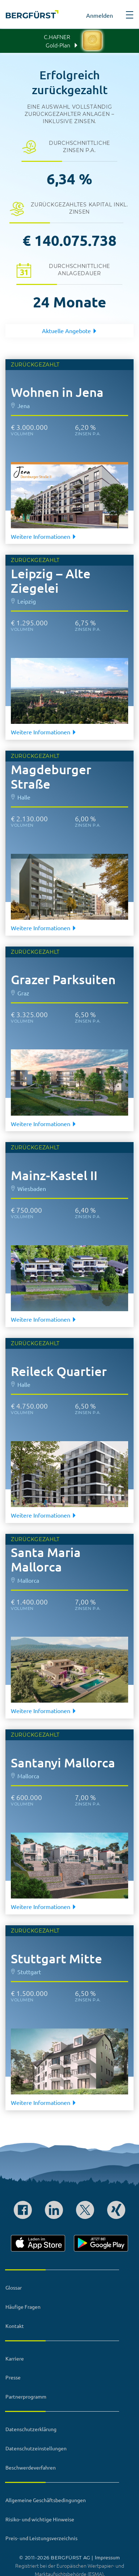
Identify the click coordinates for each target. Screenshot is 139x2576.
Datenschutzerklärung (30, 2429)
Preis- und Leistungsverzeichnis (41, 2538)
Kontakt (14, 2326)
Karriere (14, 2358)
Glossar (13, 2287)
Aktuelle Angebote (69, 330)
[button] (129, 17)
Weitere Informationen (44, 536)
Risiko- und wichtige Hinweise (39, 2519)
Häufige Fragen (23, 2306)
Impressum (107, 2557)
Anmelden (99, 15)
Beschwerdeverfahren (30, 2467)
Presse (13, 2377)
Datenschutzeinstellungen (36, 2448)
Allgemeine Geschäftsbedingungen (45, 2500)
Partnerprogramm (25, 2396)
